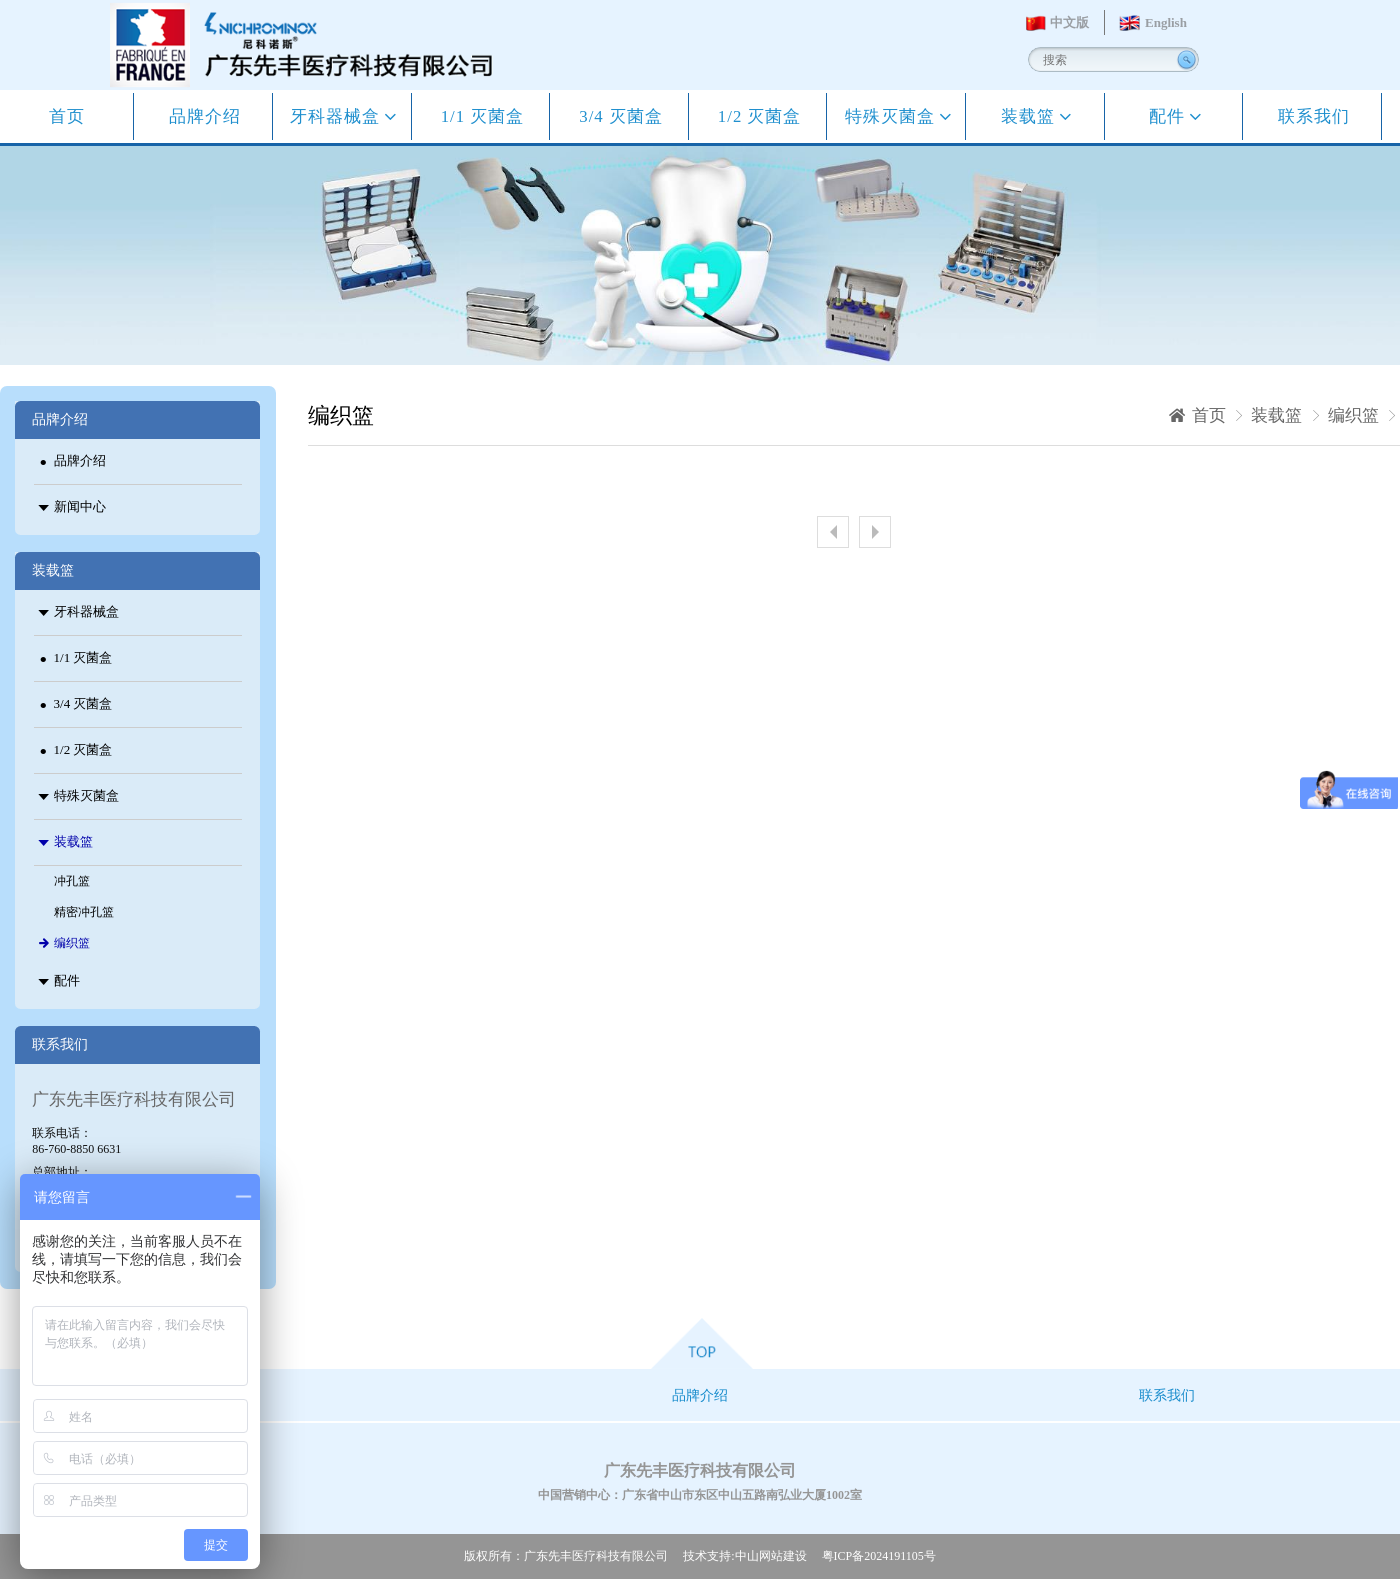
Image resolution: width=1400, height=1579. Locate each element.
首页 (67, 116)
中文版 (1069, 22)
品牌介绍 (205, 116)
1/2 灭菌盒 (760, 116)
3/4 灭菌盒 (621, 116)
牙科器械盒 (337, 116)
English (1166, 22)
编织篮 (1353, 415)
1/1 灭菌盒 (483, 116)
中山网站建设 (771, 1556)
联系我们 (1314, 116)
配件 (1169, 116)
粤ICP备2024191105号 (879, 1556)
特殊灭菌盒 (892, 116)
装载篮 (1030, 116)
